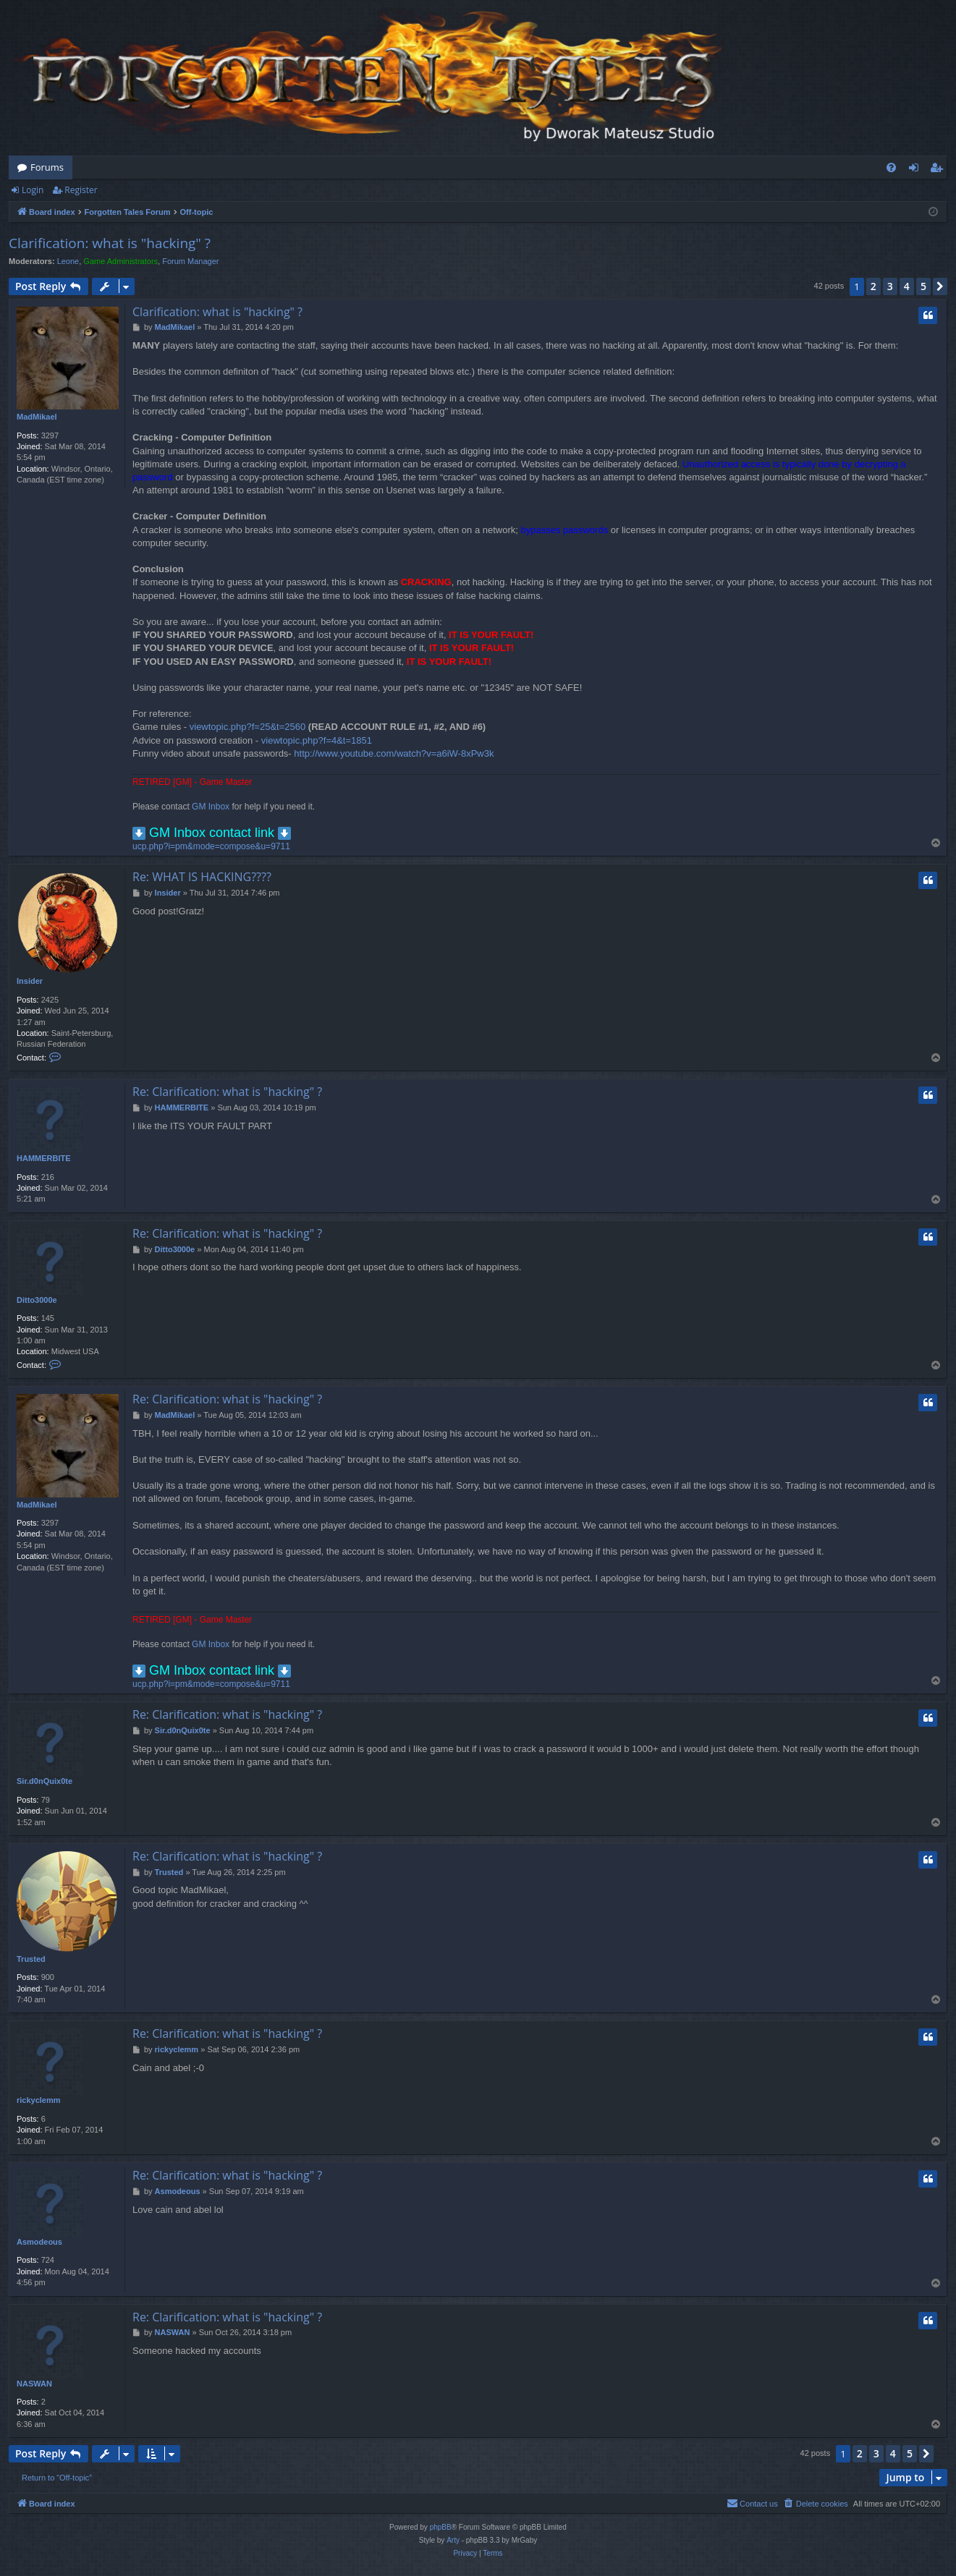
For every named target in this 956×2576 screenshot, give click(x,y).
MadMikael (37, 416)
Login (32, 190)
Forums (47, 167)
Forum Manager (190, 261)
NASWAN (34, 2383)
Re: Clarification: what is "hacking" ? (227, 1091)
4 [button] (907, 286)
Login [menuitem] (916, 170)
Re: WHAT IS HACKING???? (201, 877)
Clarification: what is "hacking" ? (110, 243)
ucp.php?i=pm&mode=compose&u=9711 (211, 846)
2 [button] (873, 286)
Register (80, 190)
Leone (68, 261)
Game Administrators (120, 261)
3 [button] (890, 286)
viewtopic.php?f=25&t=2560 (247, 726)
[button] (940, 286)
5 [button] (923, 286)
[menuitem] (891, 167)
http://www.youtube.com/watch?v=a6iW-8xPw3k (394, 753)
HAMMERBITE (44, 1158)
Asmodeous (39, 2241)
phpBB (441, 2527)
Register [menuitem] (939, 170)
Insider (30, 981)
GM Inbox (210, 807)
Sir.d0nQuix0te (44, 1781)
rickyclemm (39, 2100)
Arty (453, 2540)
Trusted (31, 1959)
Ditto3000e (37, 1300)
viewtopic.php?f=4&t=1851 (316, 740)
